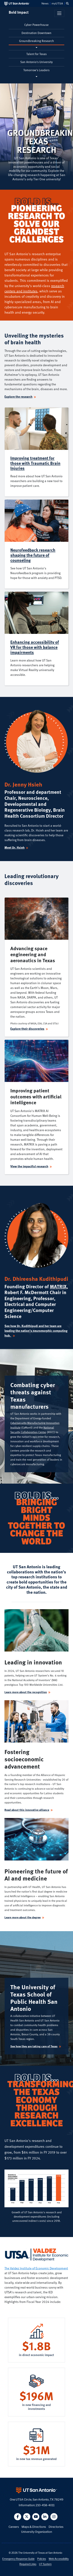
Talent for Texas (36, 54)
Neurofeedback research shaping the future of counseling (32, 555)
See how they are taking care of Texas (34, 2046)
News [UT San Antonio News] (45, 3)
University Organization (36, 2531)
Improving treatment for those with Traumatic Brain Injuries (35, 463)
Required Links (27, 2564)
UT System (45, 2564)
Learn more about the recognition (25, 1692)
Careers (14, 2527)
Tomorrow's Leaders (36, 70)
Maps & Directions (34, 2527)
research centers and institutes (34, 288)
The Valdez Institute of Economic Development (36, 2268)
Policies (41, 2558)
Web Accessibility (59, 2558)
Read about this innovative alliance (26, 1810)
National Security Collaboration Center (32, 1429)
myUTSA (57, 3)
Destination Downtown (36, 32)
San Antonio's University (36, 62)
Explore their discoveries (27, 1028)
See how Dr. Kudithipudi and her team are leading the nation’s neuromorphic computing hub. (35, 1330)
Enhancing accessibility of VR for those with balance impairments (34, 647)
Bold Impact (19, 12)
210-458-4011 (45, 2505)
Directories (56, 2527)
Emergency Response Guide (18, 2558)
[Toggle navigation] (59, 13)
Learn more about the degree (22, 1917)
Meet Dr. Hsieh (14, 847)
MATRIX (58, 1286)
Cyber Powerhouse (36, 24)
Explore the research (18, 396)
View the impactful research (29, 1166)
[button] (67, 3)
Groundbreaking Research (36, 40)
